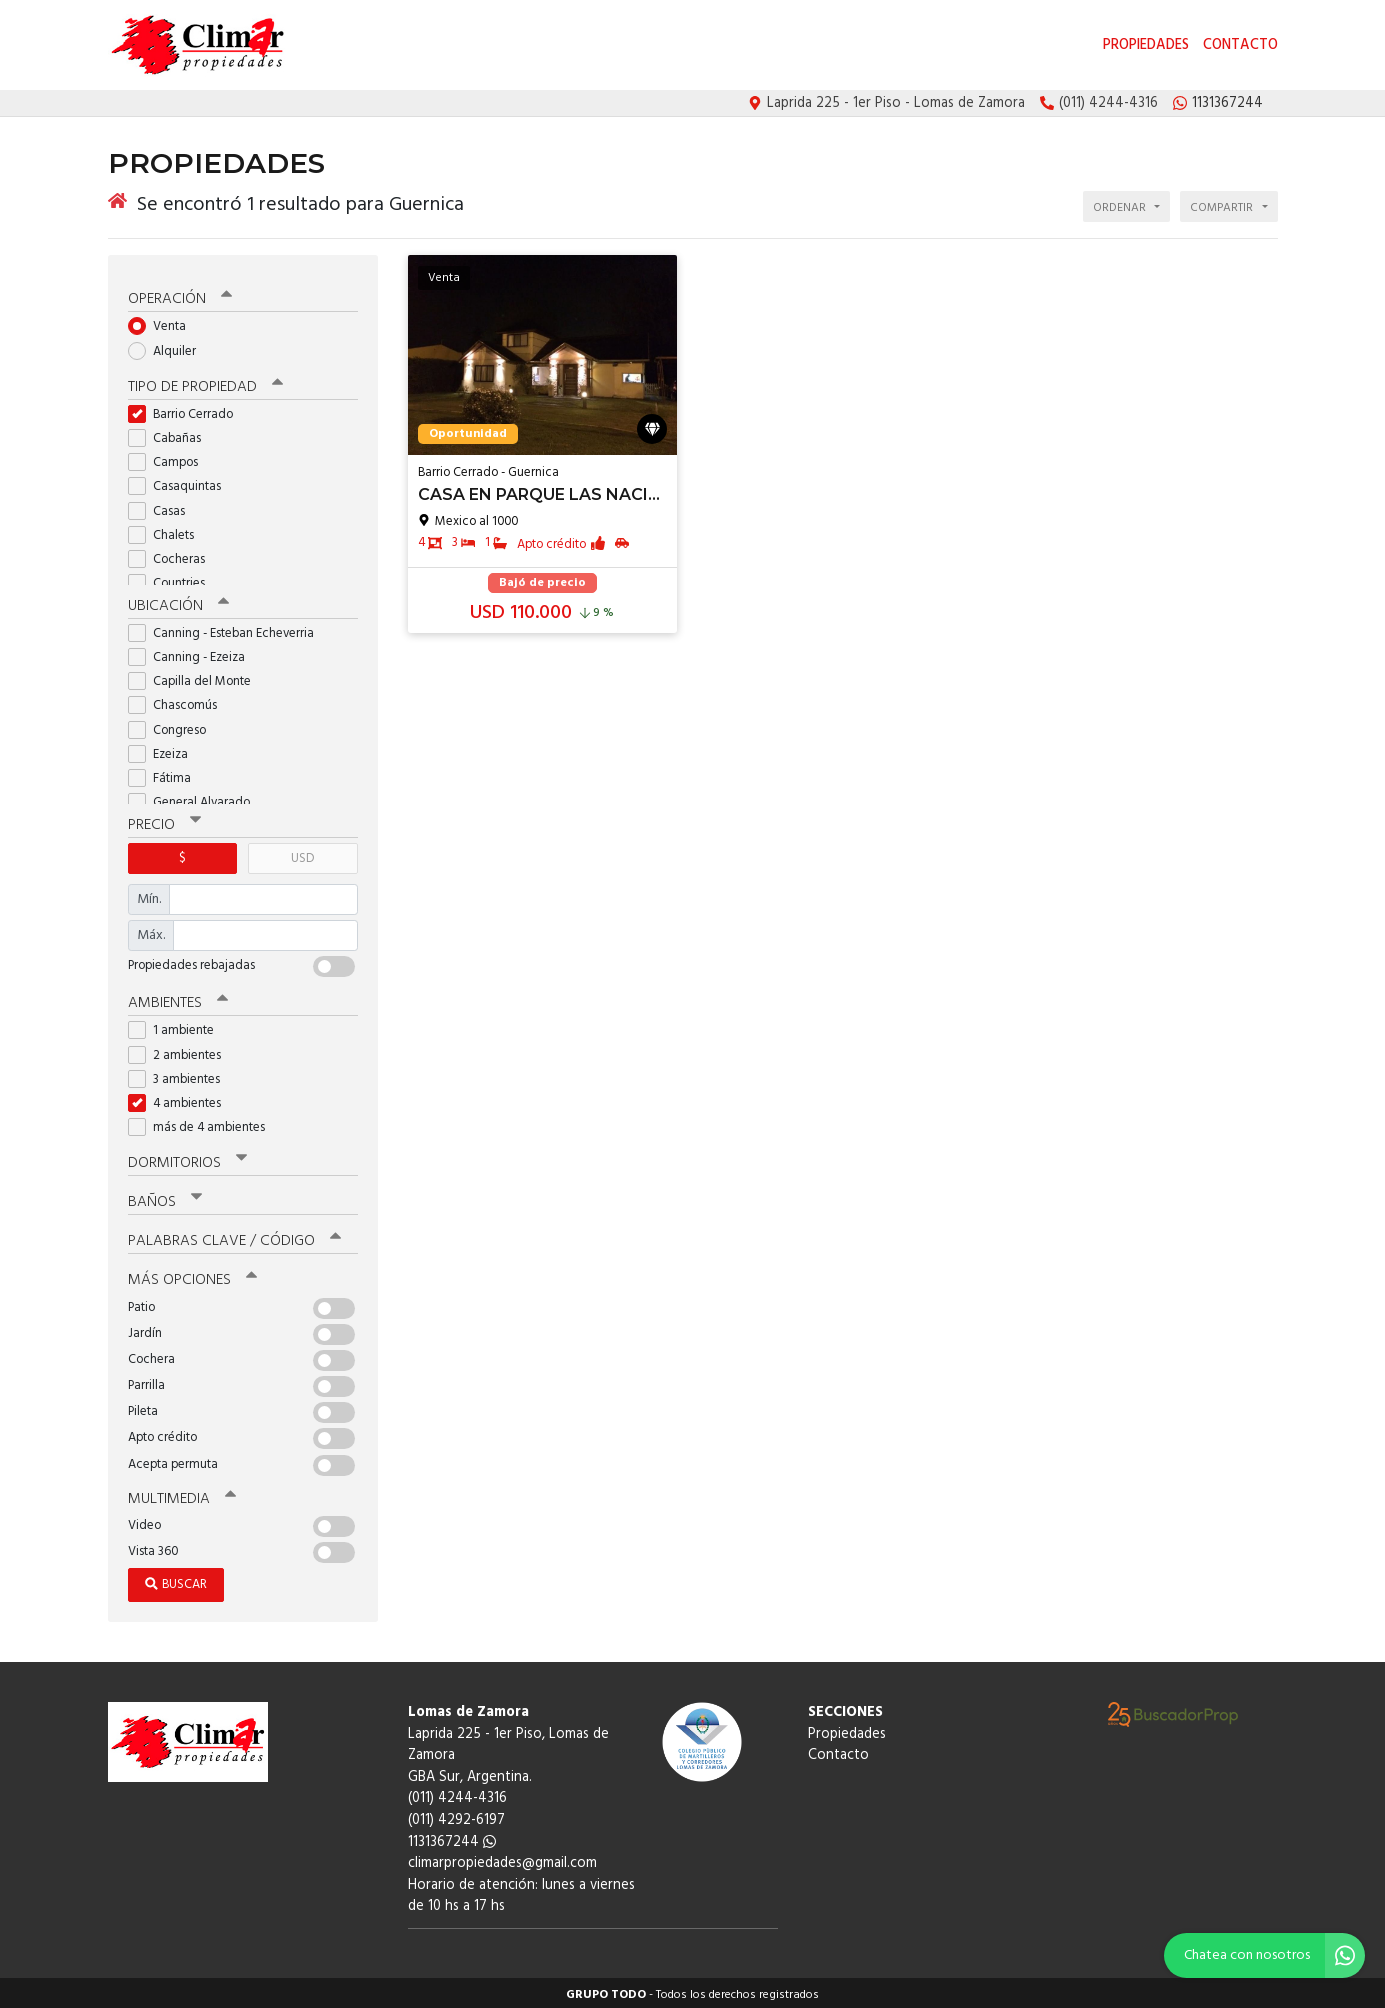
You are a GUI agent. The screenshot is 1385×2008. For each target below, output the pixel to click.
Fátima (166, 774)
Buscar (176, 1580)
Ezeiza (164, 750)
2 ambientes (181, 1051)
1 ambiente (177, 1027)
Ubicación (178, 602)
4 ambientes (181, 1099)
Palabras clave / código (234, 1238)
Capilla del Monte (196, 677)
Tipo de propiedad (205, 383)
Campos (169, 458)
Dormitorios (187, 1159)
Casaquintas (181, 483)
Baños (165, 1198)
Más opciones (192, 1277)
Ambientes (178, 999)
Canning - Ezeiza (193, 653)
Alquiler (168, 347)
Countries (173, 579)
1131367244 (452, 1838)
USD (302, 854)
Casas (163, 507)
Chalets (167, 531)
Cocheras (173, 555)
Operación (180, 296)
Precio (164, 821)
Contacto (1240, 45)
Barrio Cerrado (187, 410)
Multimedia (182, 1495)
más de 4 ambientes (203, 1123)
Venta (163, 323)
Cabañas (171, 434)
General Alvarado (195, 798)
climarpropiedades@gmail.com (502, 1859)
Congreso (173, 726)
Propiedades (1146, 45)
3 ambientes (180, 1075)
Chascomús (179, 702)
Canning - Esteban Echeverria (227, 629)
